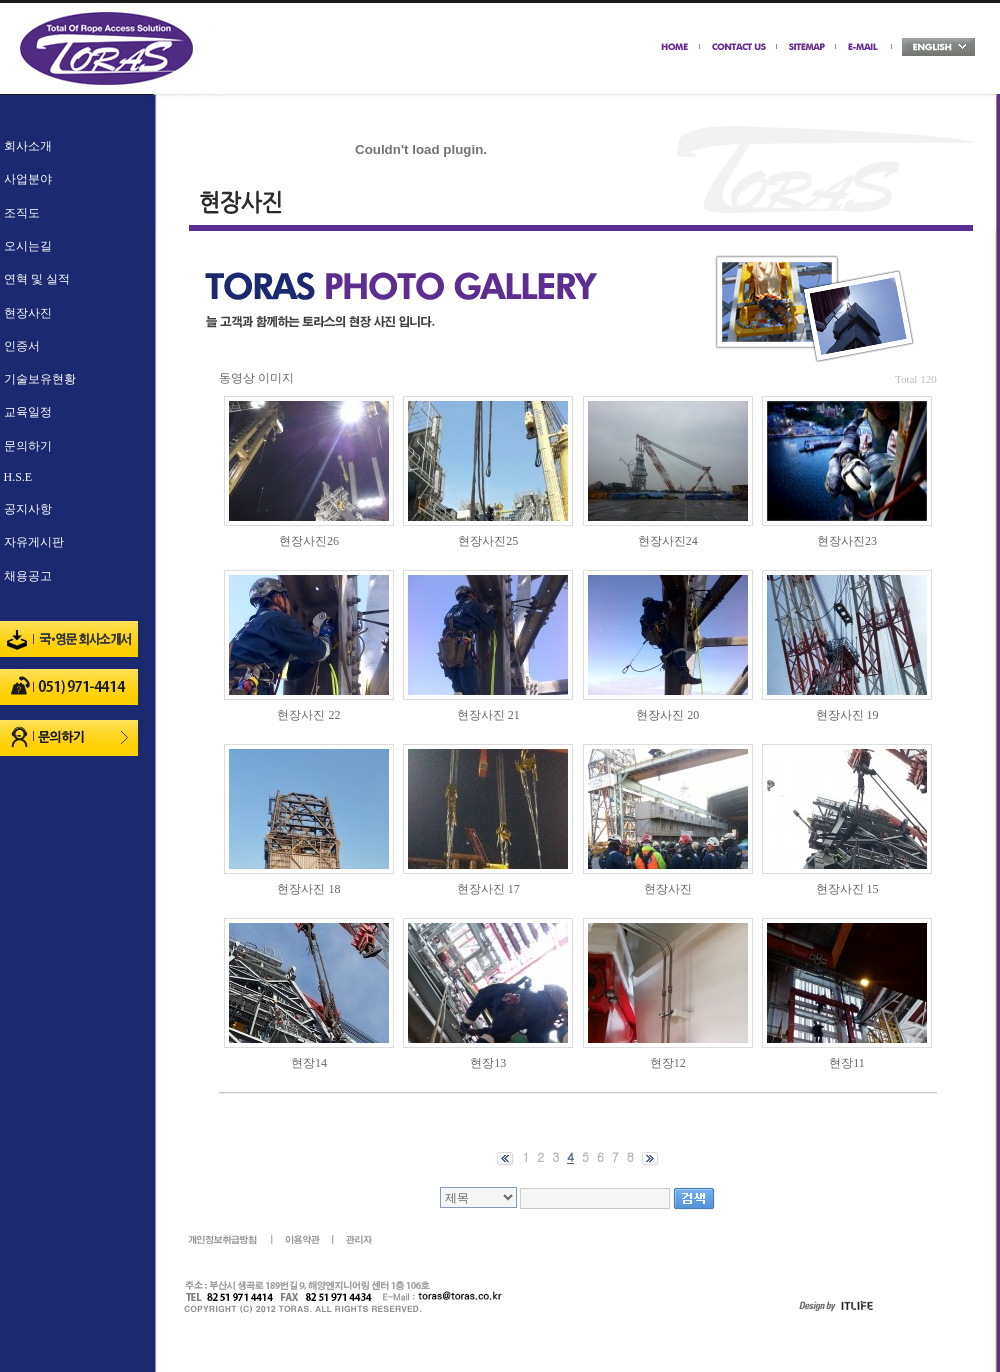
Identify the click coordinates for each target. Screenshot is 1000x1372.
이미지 (276, 378)
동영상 (237, 378)
